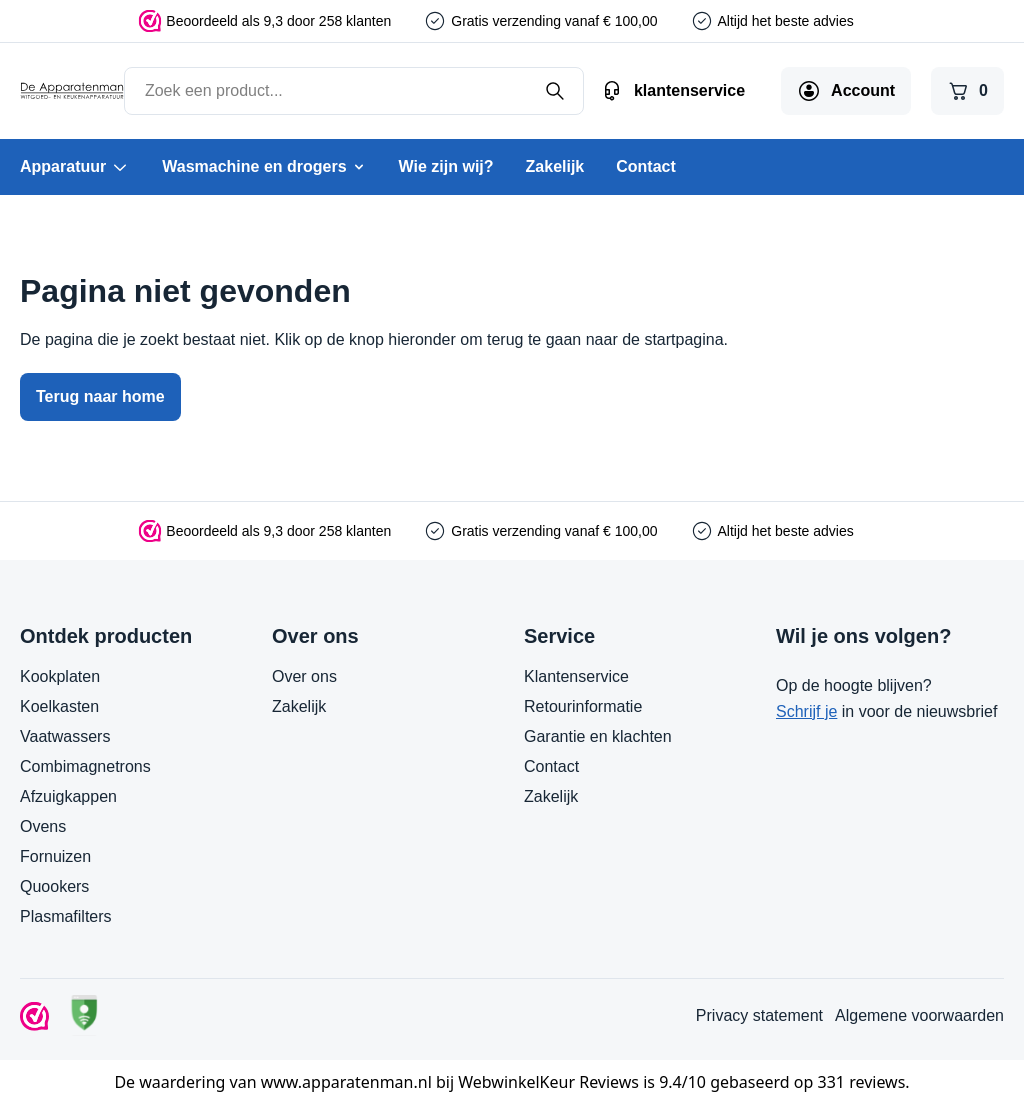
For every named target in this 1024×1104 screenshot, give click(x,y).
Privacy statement (759, 1015)
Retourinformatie (583, 706)
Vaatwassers (65, 736)
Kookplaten (60, 676)
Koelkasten (59, 706)
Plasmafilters (66, 916)
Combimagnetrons (85, 766)
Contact (646, 166)
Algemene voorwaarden (919, 1015)
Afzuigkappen (68, 796)
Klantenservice (576, 676)
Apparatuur (75, 167)
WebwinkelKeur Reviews (548, 1082)
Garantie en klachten (598, 736)
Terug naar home (100, 396)
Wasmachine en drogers (264, 166)
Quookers (54, 886)
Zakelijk (555, 166)
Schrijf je (806, 711)
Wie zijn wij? (446, 166)
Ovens (43, 826)
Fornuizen (55, 856)
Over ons (304, 676)
